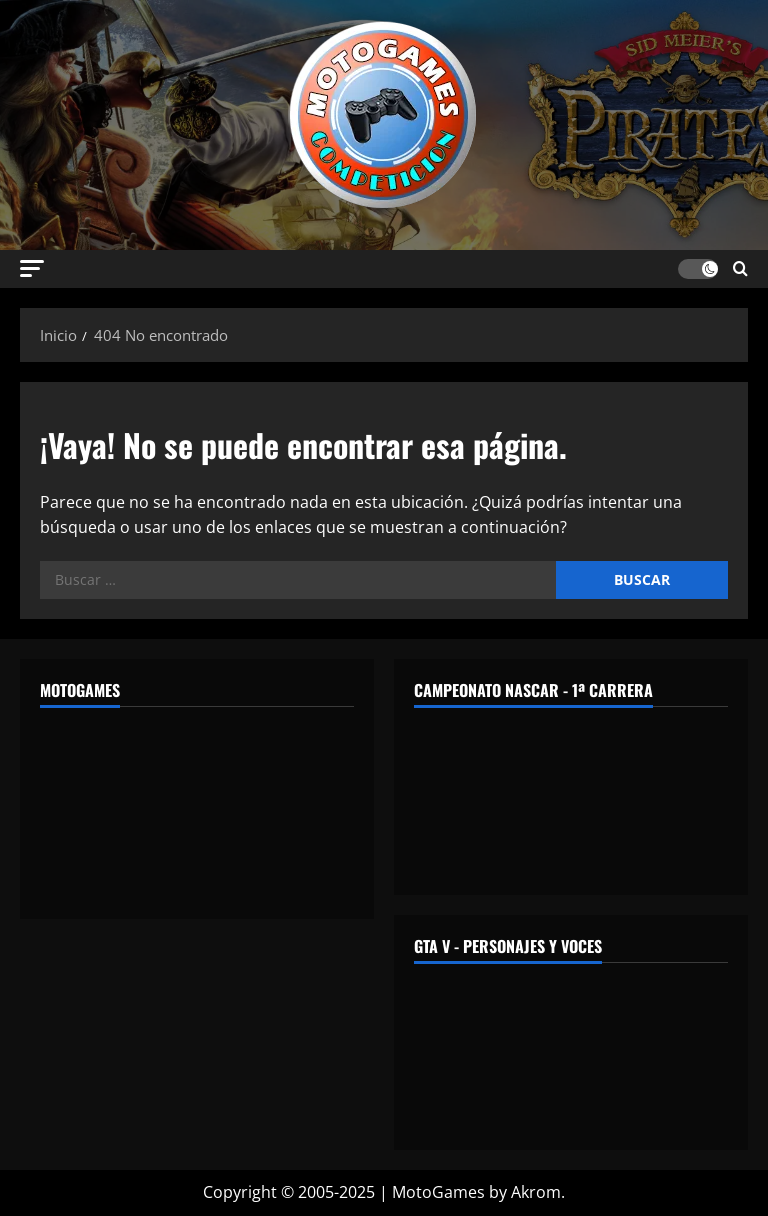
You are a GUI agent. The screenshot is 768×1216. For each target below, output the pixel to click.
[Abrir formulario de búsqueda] (740, 269)
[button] (32, 268)
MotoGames (438, 1192)
